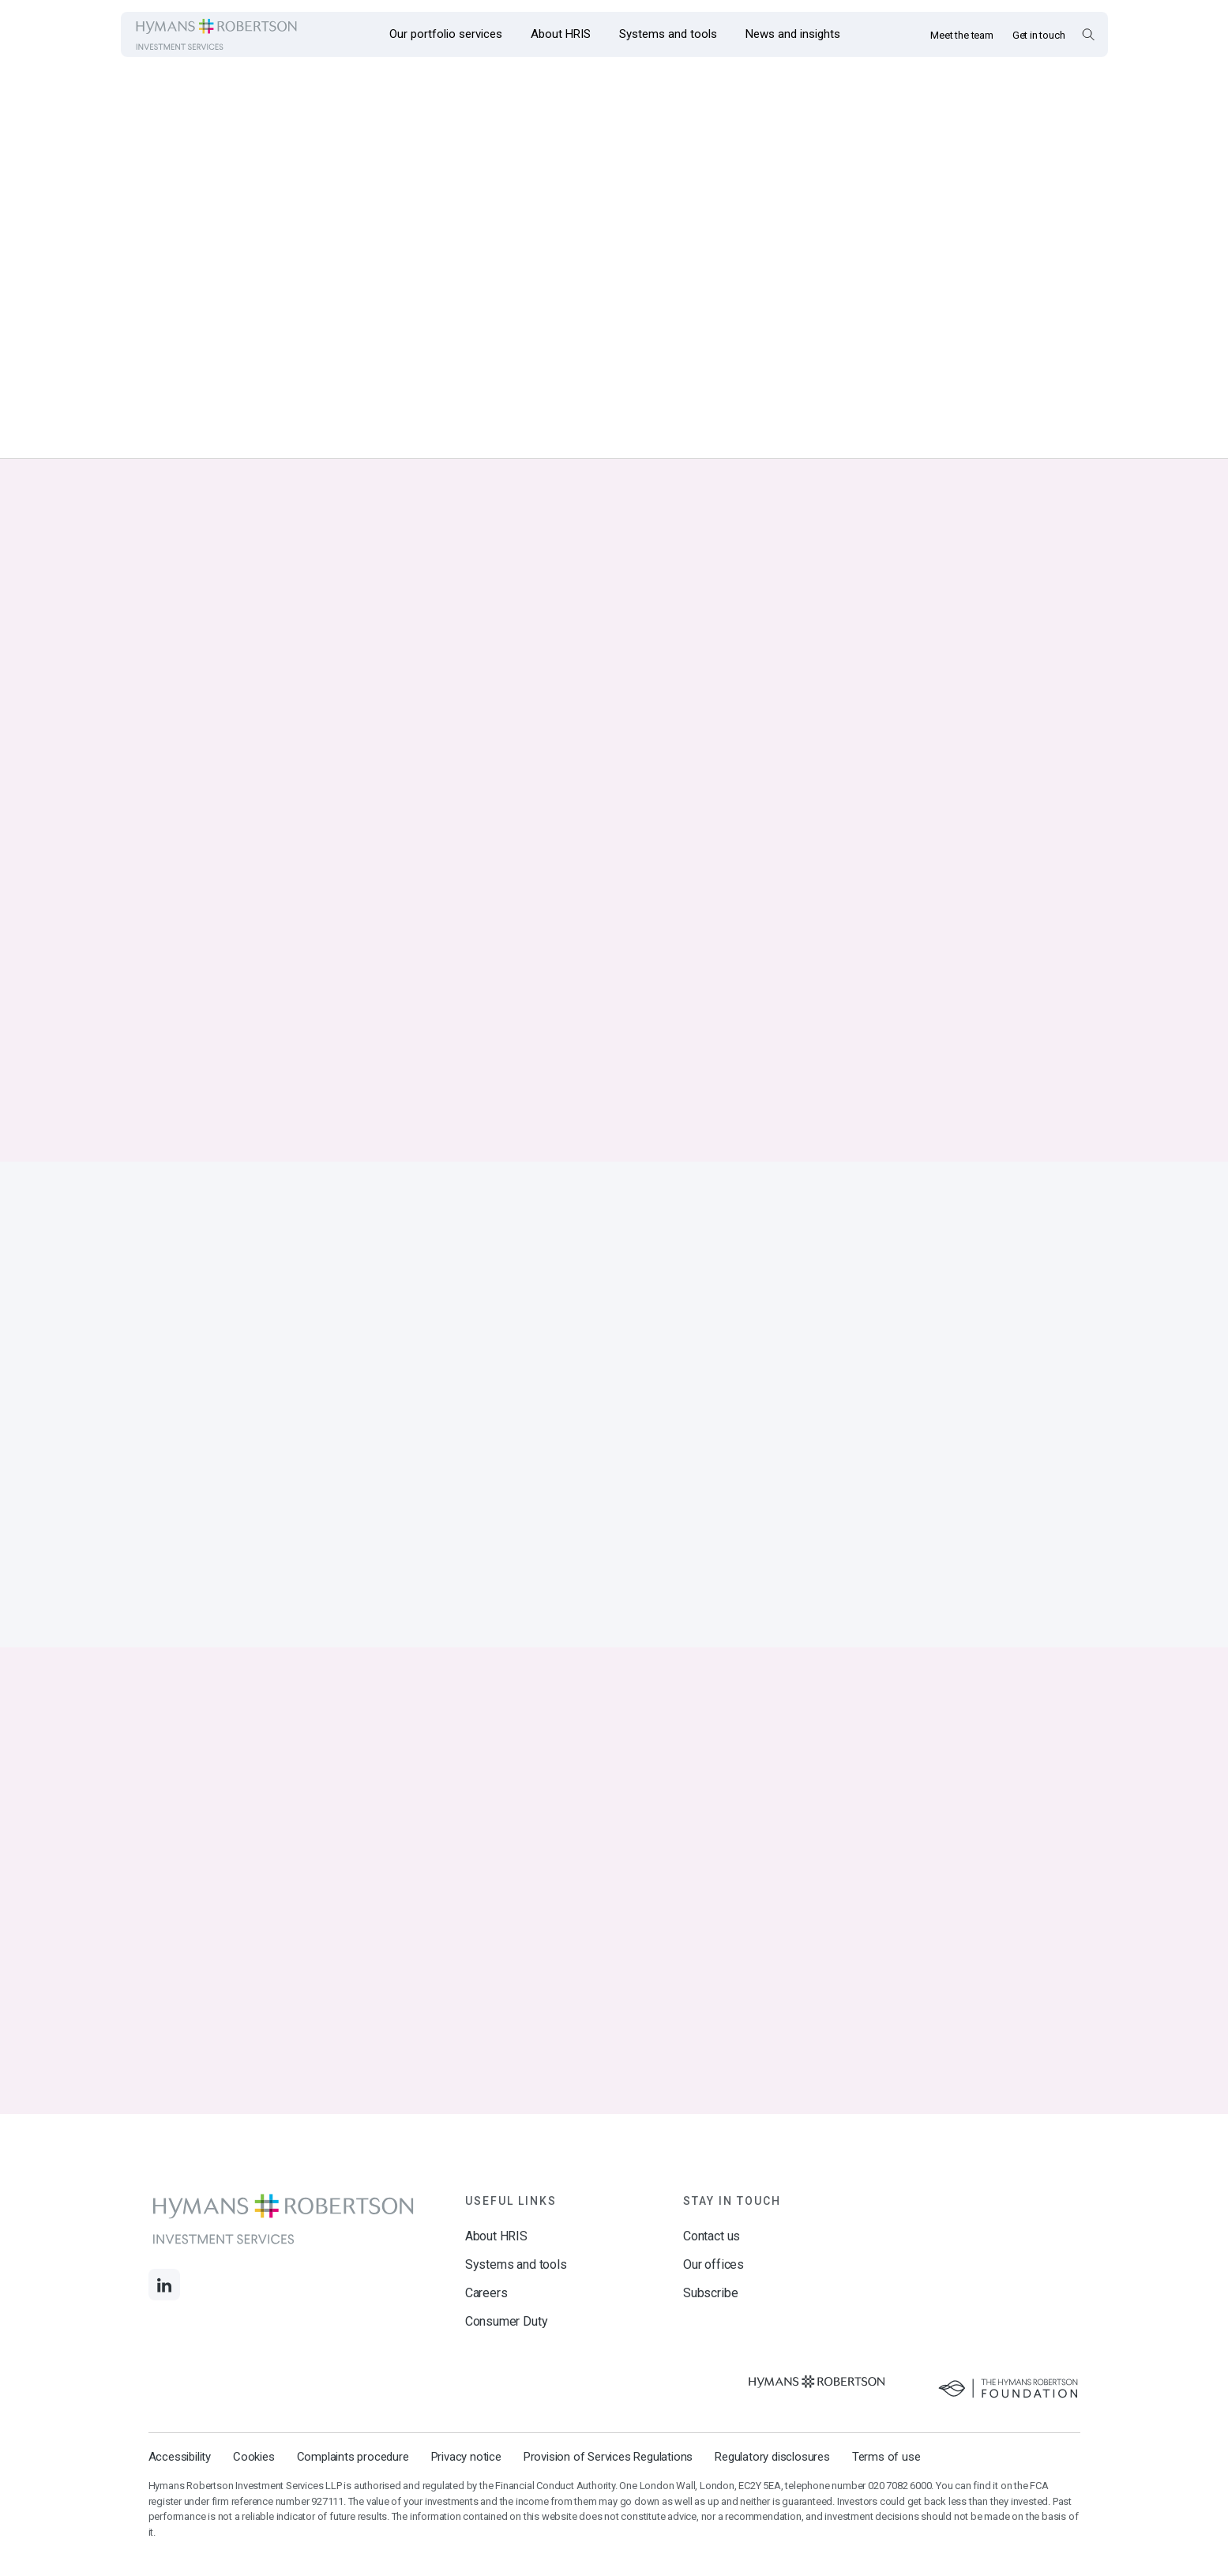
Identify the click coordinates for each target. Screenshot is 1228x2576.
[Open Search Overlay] (1088, 34)
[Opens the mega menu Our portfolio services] (446, 34)
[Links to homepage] (216, 34)
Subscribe (710, 2330)
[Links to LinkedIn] (164, 2322)
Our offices (713, 2302)
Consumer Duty (506, 2359)
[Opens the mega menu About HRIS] (560, 34)
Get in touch (1038, 35)
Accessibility (179, 2495)
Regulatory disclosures (772, 2495)
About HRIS (496, 2273)
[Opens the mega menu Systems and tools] (668, 34)
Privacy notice (466, 2495)
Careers (486, 2330)
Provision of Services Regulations (608, 2495)
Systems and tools (516, 2302)
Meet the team (961, 35)
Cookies (254, 2495)
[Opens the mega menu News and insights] (793, 34)
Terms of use (886, 2495)
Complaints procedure (353, 2495)
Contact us (711, 2273)
